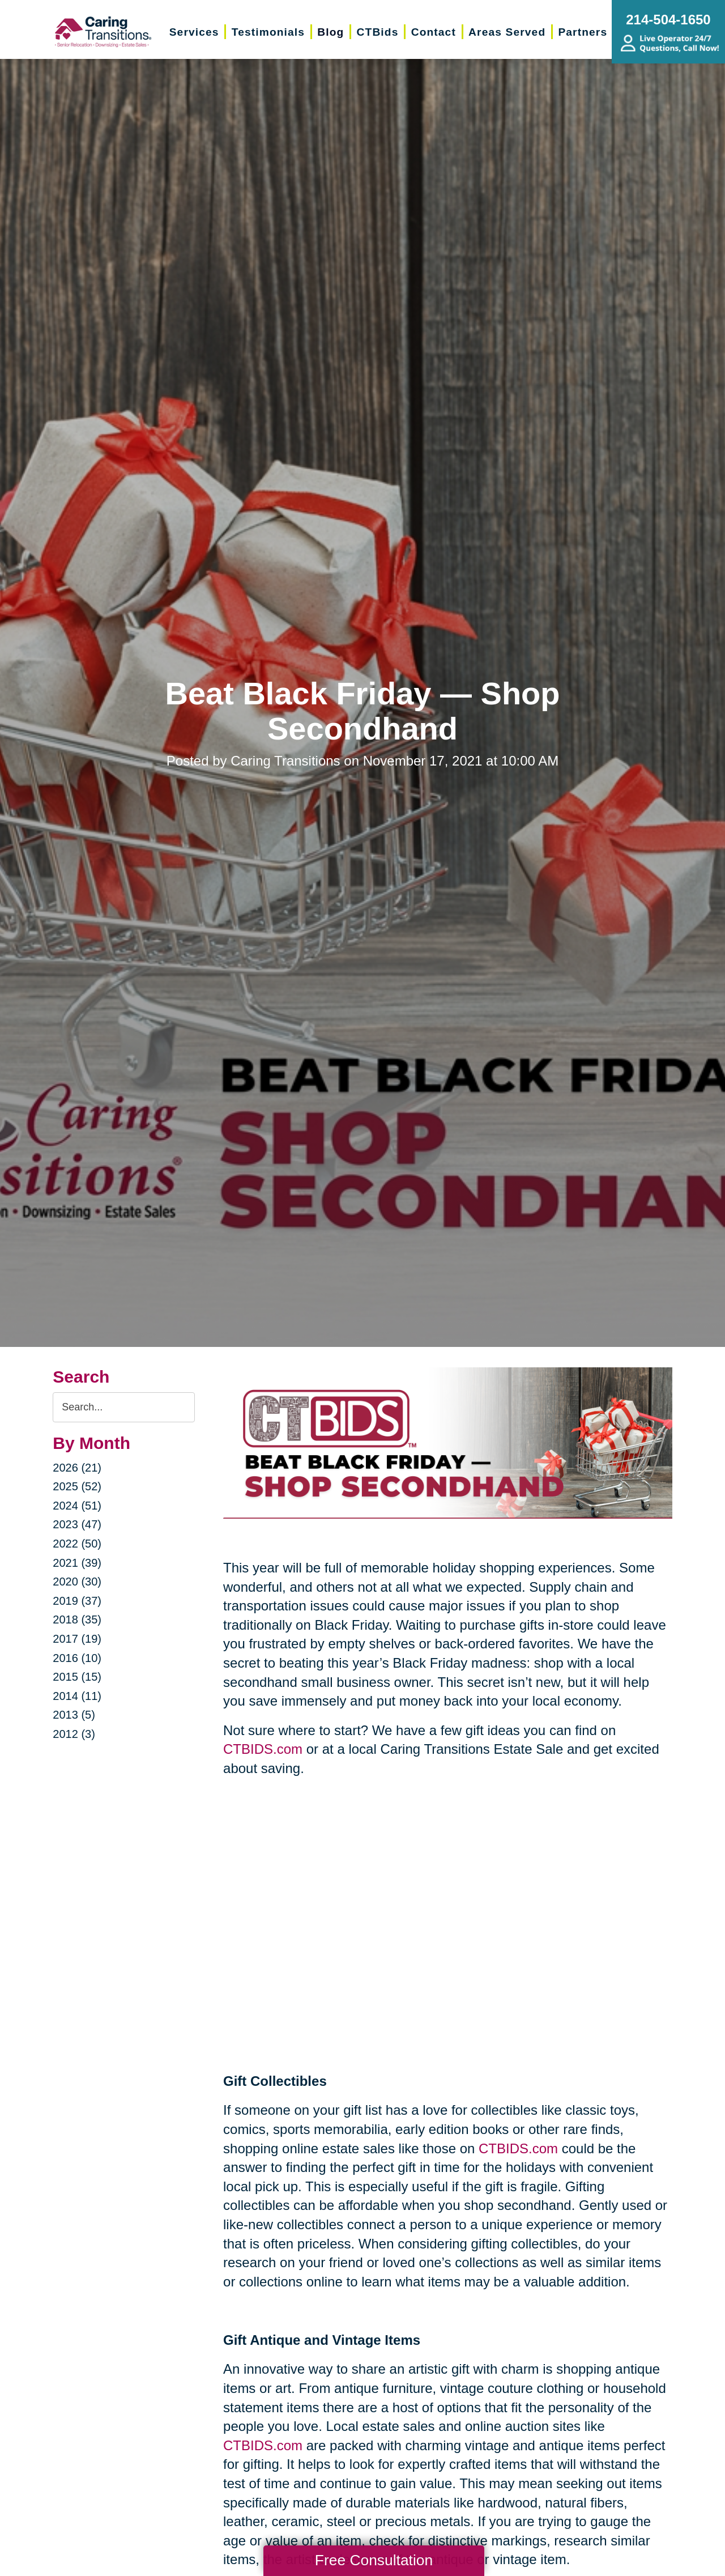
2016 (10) (77, 1658)
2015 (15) (77, 1676)
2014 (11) (77, 1696)
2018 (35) (77, 1619)
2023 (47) (77, 1524)
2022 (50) (77, 1543)
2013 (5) (74, 1714)
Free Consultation (374, 2560)
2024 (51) (77, 1505)
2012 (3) (74, 1734)
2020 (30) (77, 1581)
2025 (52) (77, 1486)
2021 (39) (77, 1563)
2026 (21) (77, 1467)
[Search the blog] (124, 1407)
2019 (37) (77, 1601)
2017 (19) (77, 1639)
